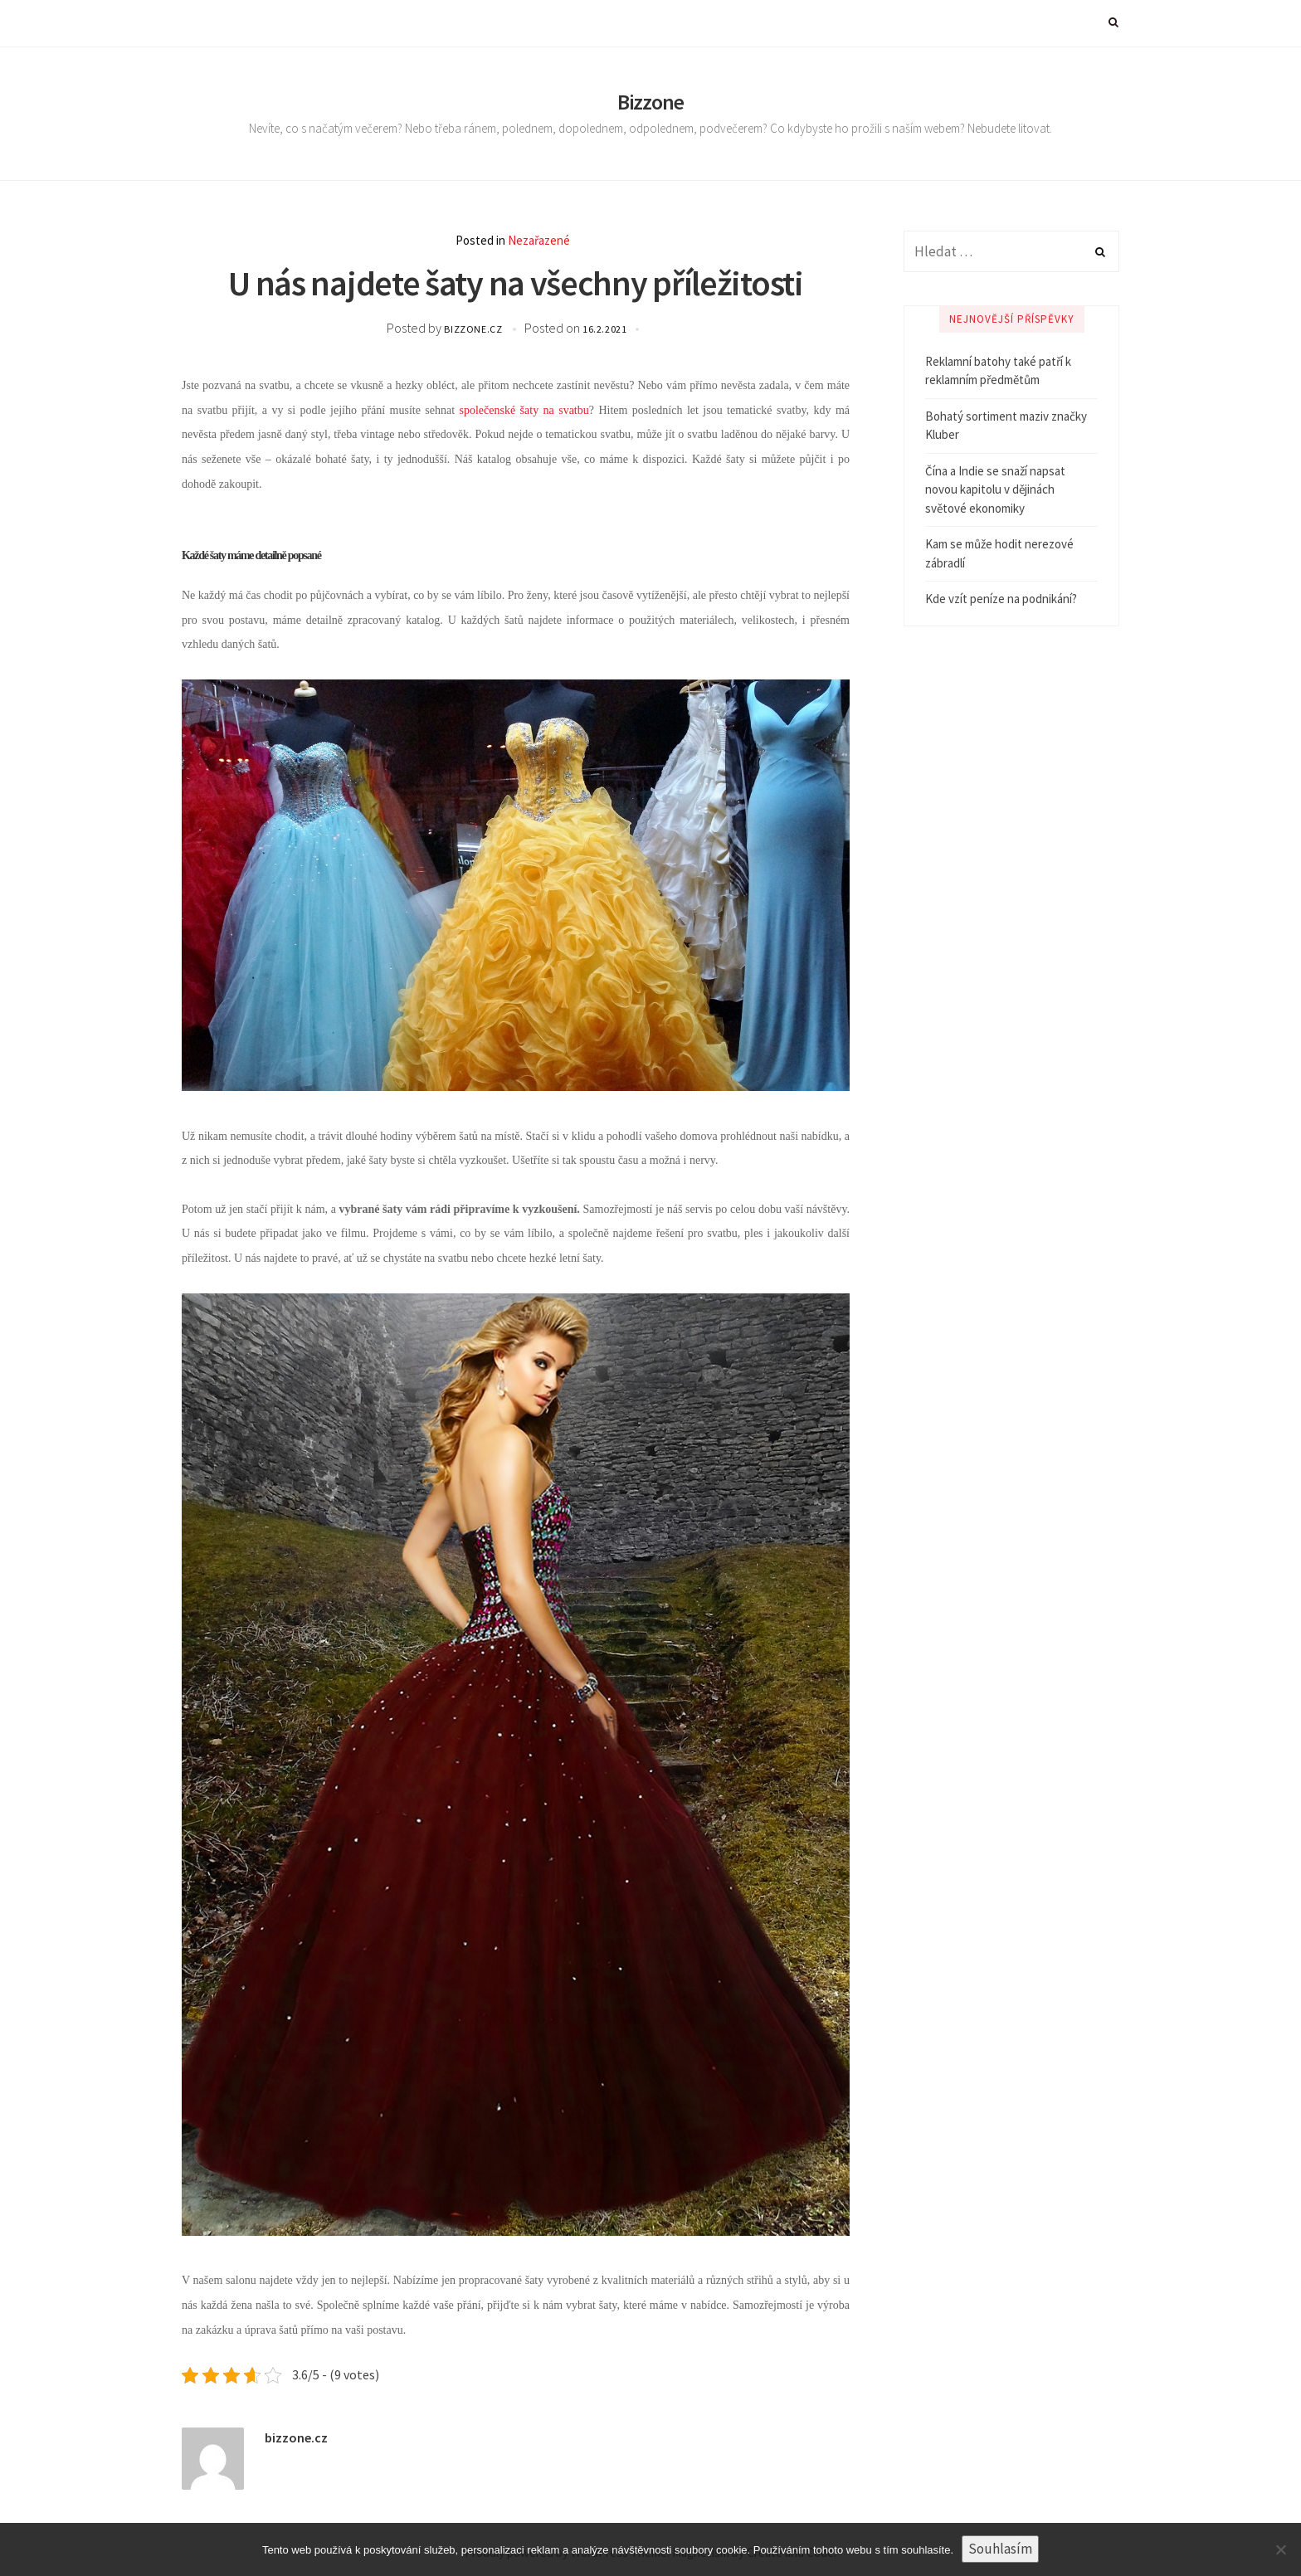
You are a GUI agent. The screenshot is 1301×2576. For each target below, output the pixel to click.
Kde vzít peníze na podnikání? (1001, 598)
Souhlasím (1000, 2548)
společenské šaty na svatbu (524, 410)
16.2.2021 (604, 329)
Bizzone (650, 101)
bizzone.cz (474, 329)
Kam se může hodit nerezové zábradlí (999, 553)
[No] (1280, 2549)
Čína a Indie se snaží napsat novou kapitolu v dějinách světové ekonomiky (995, 489)
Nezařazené (539, 240)
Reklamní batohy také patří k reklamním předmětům (998, 370)
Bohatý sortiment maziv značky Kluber (1006, 425)
